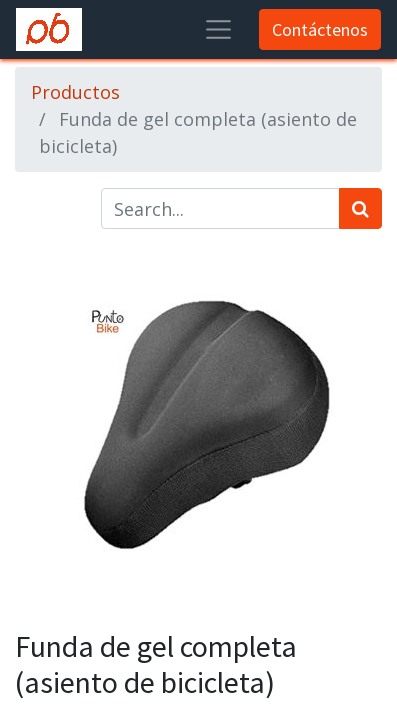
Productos (75, 92)
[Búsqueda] (360, 208)
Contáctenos (320, 29)
